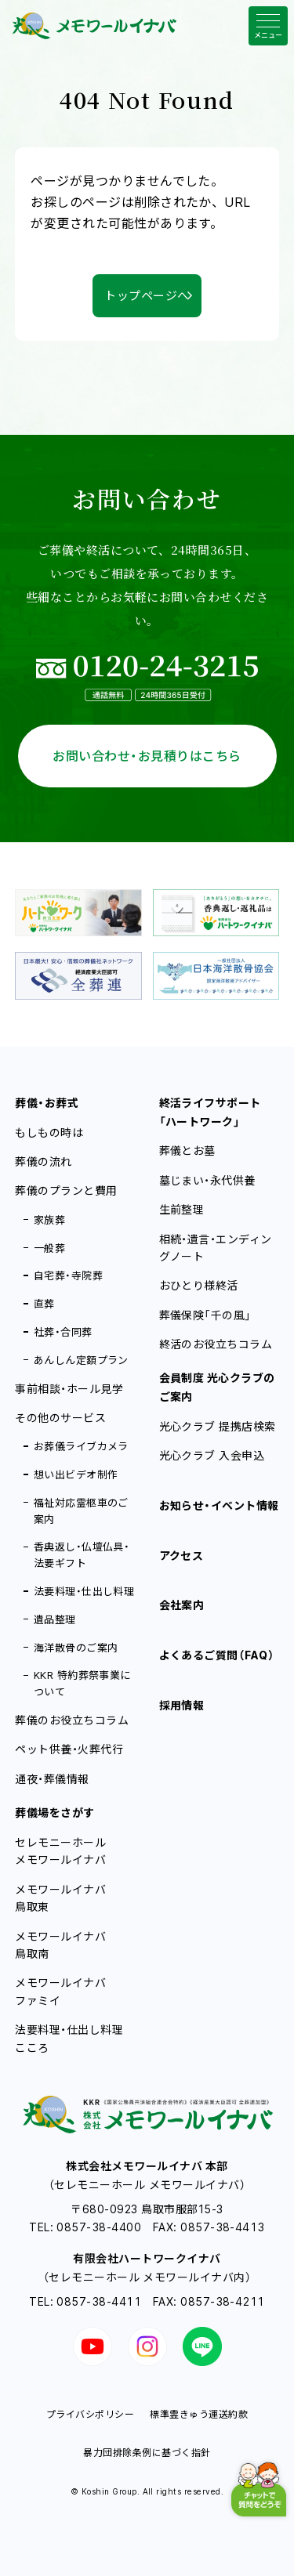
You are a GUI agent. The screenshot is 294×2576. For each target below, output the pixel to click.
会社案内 (182, 1605)
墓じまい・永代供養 (207, 1180)
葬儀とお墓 (187, 1150)
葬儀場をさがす (54, 1812)
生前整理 (182, 1209)
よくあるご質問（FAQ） (217, 1655)
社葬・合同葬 (63, 1332)
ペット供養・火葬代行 (69, 1749)
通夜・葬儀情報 (52, 1778)
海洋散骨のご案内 (76, 1647)
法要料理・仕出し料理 (84, 1591)
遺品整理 (55, 1619)
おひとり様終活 (198, 1285)
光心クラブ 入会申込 (212, 1455)
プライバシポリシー (90, 2414)
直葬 (44, 1303)
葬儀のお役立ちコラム (72, 1720)
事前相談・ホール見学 (69, 1388)
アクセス (181, 1555)
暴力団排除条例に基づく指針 (146, 2452)
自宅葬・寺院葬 (68, 1275)
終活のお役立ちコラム (216, 1344)
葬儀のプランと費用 (66, 1190)
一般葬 (49, 1248)
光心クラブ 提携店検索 (217, 1426)
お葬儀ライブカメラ (81, 1446)
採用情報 (182, 1705)
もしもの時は (49, 1132)
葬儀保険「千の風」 (205, 1315)
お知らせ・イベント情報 (219, 1505)
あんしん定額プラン (81, 1360)
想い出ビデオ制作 (76, 1474)
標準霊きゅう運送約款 (199, 2414)
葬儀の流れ (43, 1161)
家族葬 (49, 1220)
